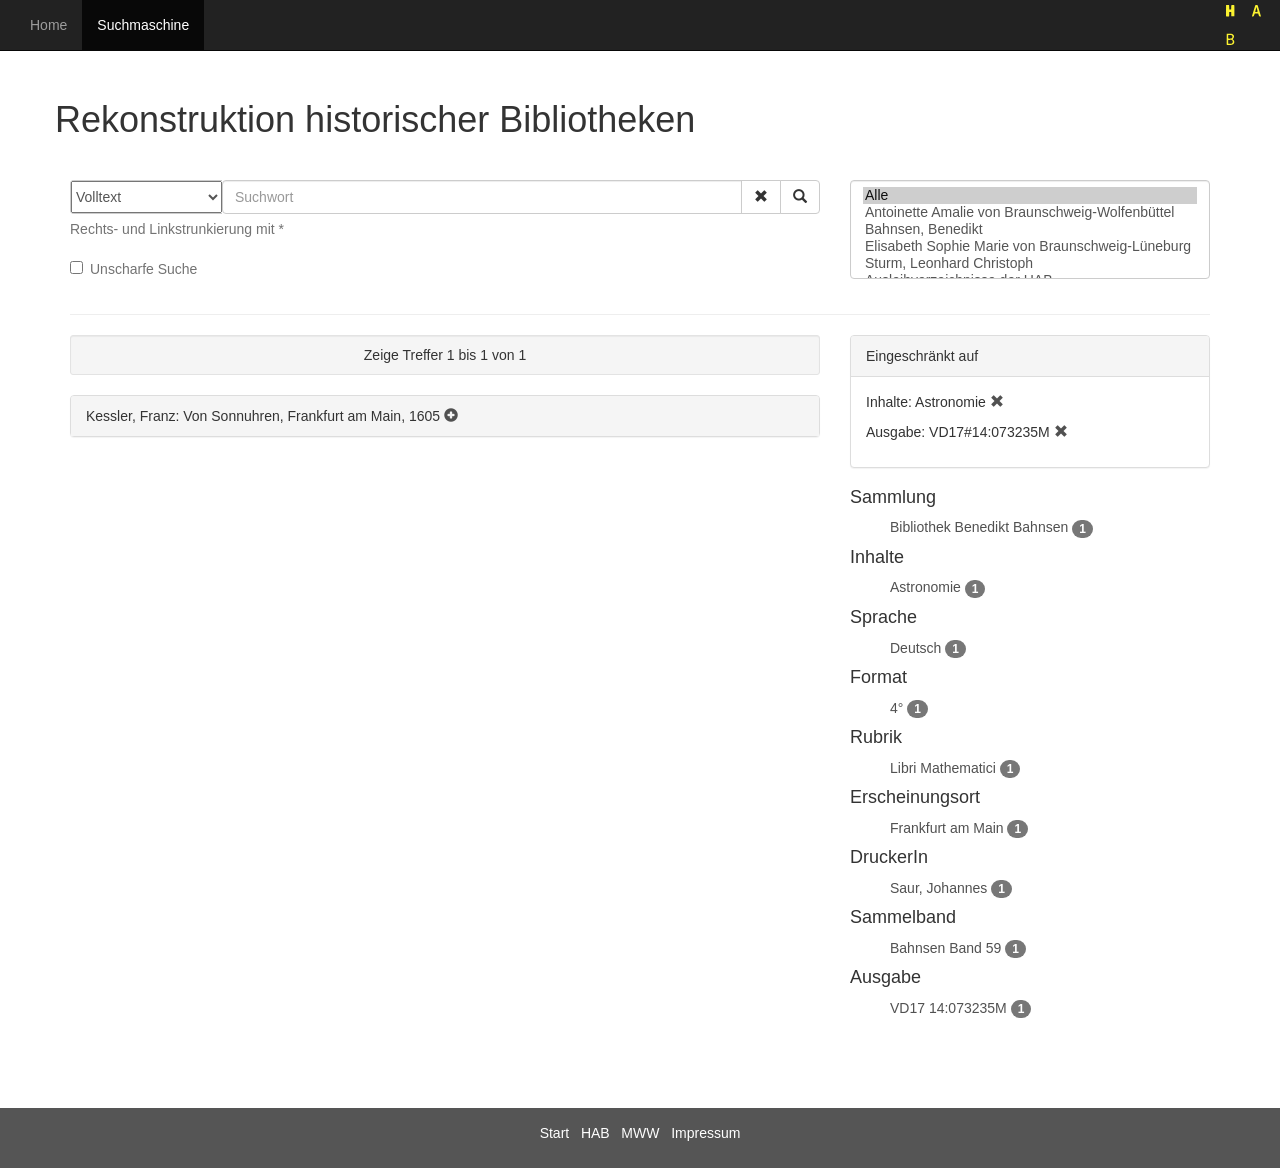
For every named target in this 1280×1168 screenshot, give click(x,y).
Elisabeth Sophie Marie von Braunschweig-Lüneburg (1030, 246)
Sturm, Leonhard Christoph (1030, 263)
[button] (761, 197)
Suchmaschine (143, 25)
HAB (595, 1133)
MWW (640, 1133)
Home (48, 25)
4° (896, 708)
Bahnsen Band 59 (945, 948)
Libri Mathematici (943, 768)
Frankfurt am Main (947, 828)
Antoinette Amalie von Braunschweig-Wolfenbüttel (1030, 212)
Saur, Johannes (938, 888)
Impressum (705, 1133)
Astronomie (925, 587)
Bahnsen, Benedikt (1030, 229)
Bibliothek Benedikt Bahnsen (979, 527)
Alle (1030, 195)
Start (555, 1133)
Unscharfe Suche (133, 269)
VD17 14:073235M (948, 1008)
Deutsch (915, 648)
